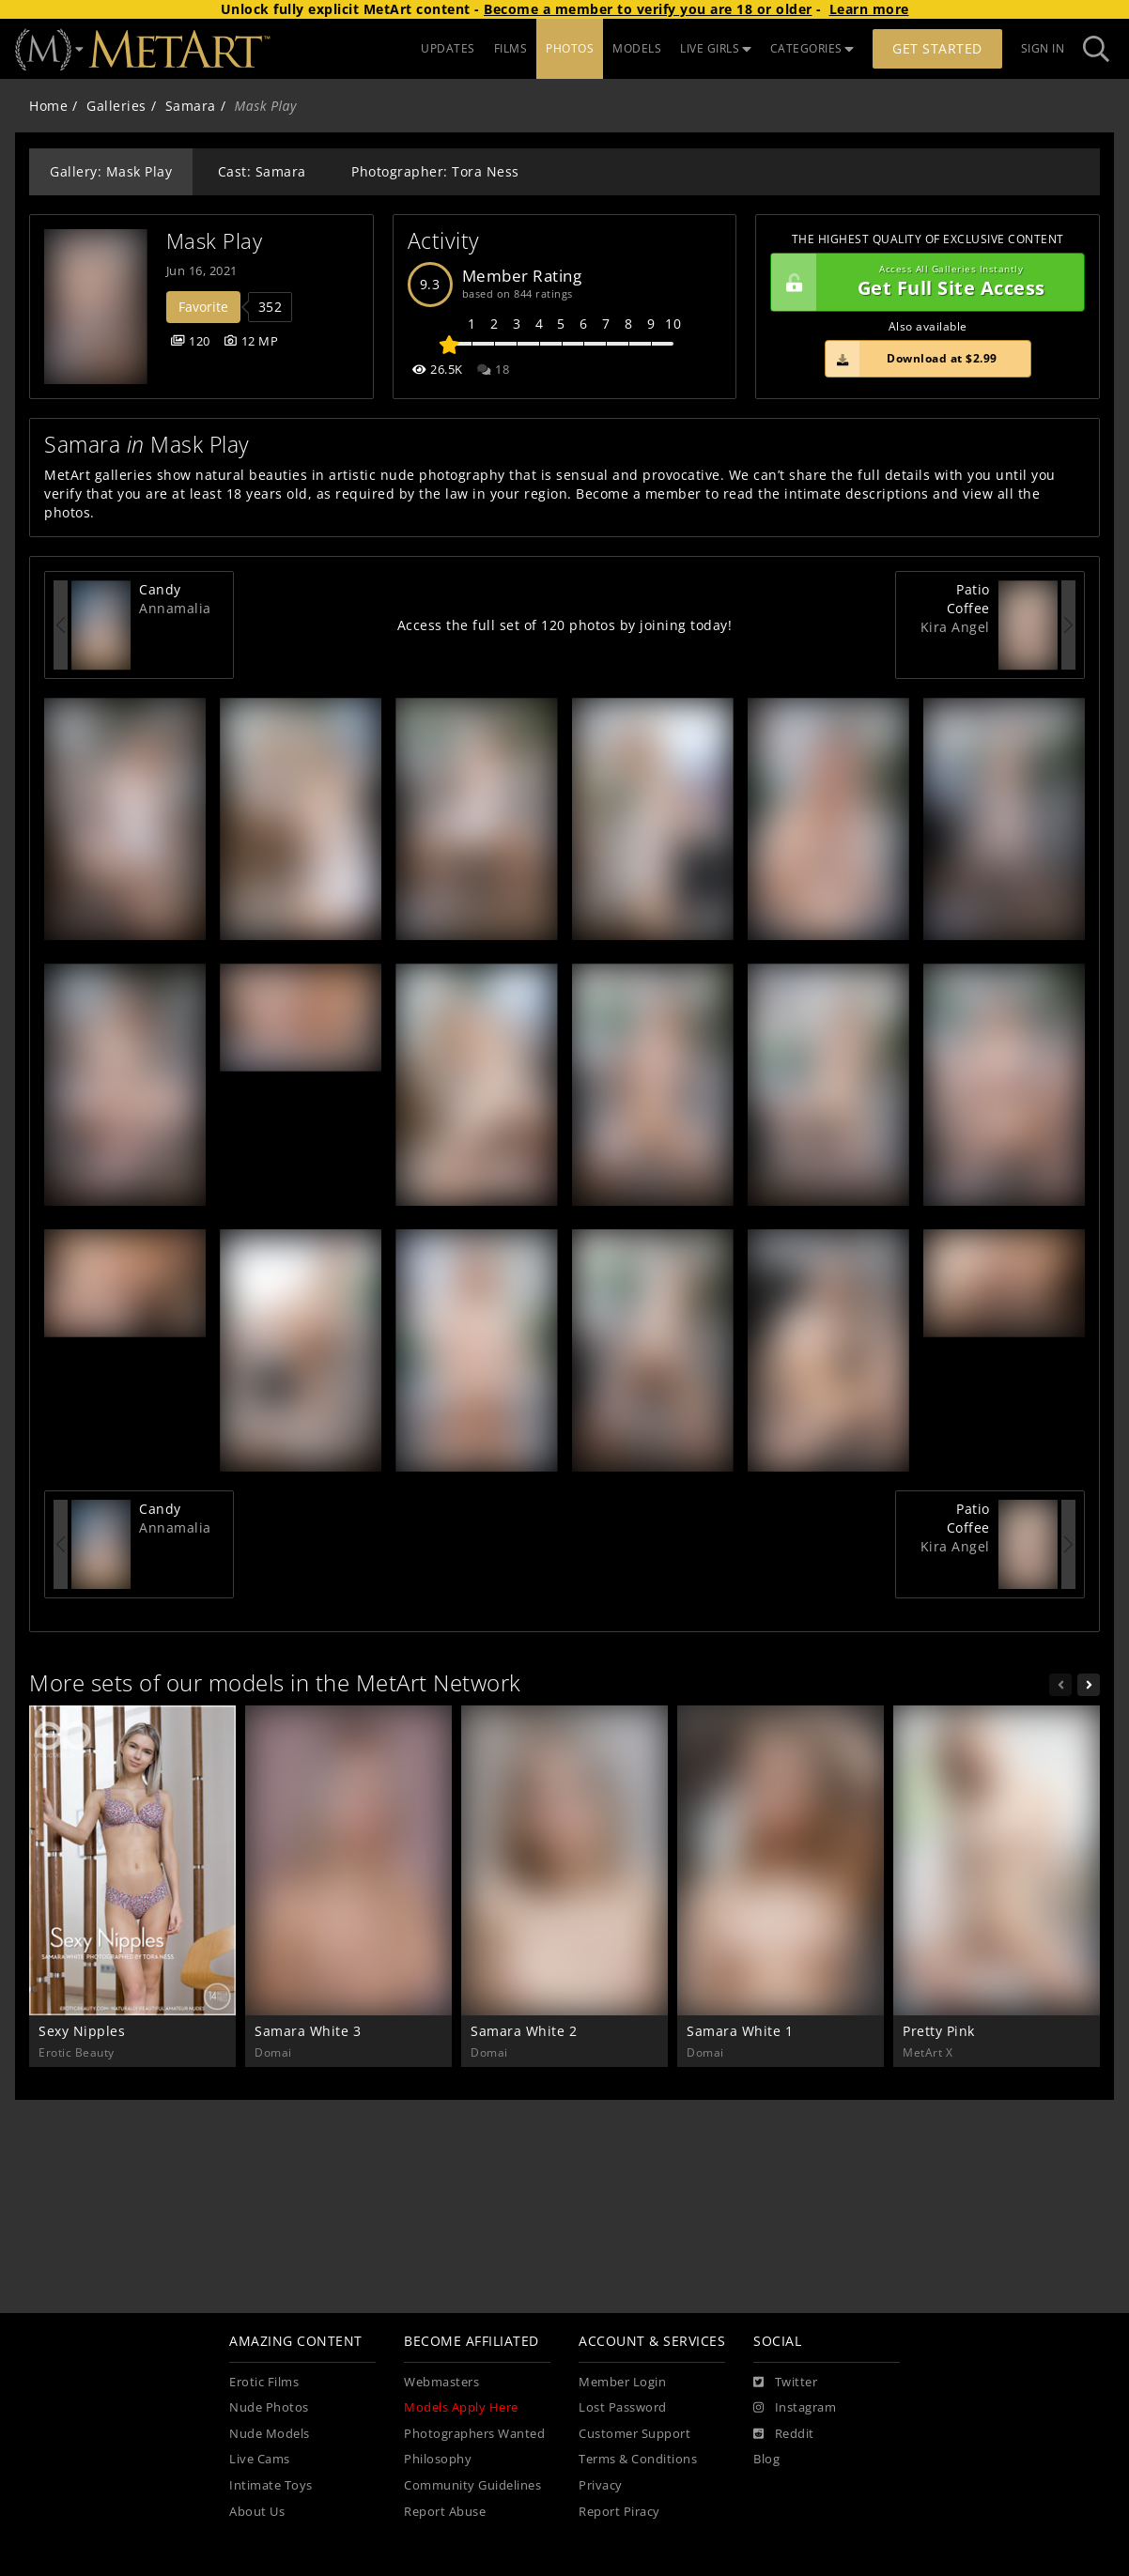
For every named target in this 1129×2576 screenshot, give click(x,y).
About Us (257, 2512)
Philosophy (438, 2459)
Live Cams (259, 2459)
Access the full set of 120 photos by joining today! (565, 625)
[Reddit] (783, 2434)
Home (48, 106)
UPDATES (448, 48)
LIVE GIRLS (715, 48)
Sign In (1043, 48)
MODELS (636, 48)
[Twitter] (785, 2382)
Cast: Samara (262, 171)
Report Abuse (445, 2512)
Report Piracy (619, 2512)
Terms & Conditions (638, 2459)
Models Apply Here (461, 2407)
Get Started (937, 48)
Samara (190, 106)
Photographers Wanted (474, 2434)
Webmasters (441, 2382)
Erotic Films (264, 2382)
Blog (766, 2459)
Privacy (601, 2485)
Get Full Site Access (923, 283)
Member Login (622, 2382)
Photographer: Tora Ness (435, 171)
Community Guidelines (472, 2485)
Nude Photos (269, 2407)
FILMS (511, 48)
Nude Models (269, 2434)
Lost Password (623, 2407)
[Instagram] (794, 2407)
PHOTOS (570, 48)
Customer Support (634, 2434)
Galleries (116, 106)
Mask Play (214, 240)
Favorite (203, 307)
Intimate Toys (271, 2485)
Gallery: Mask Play (111, 171)
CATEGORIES (812, 48)
